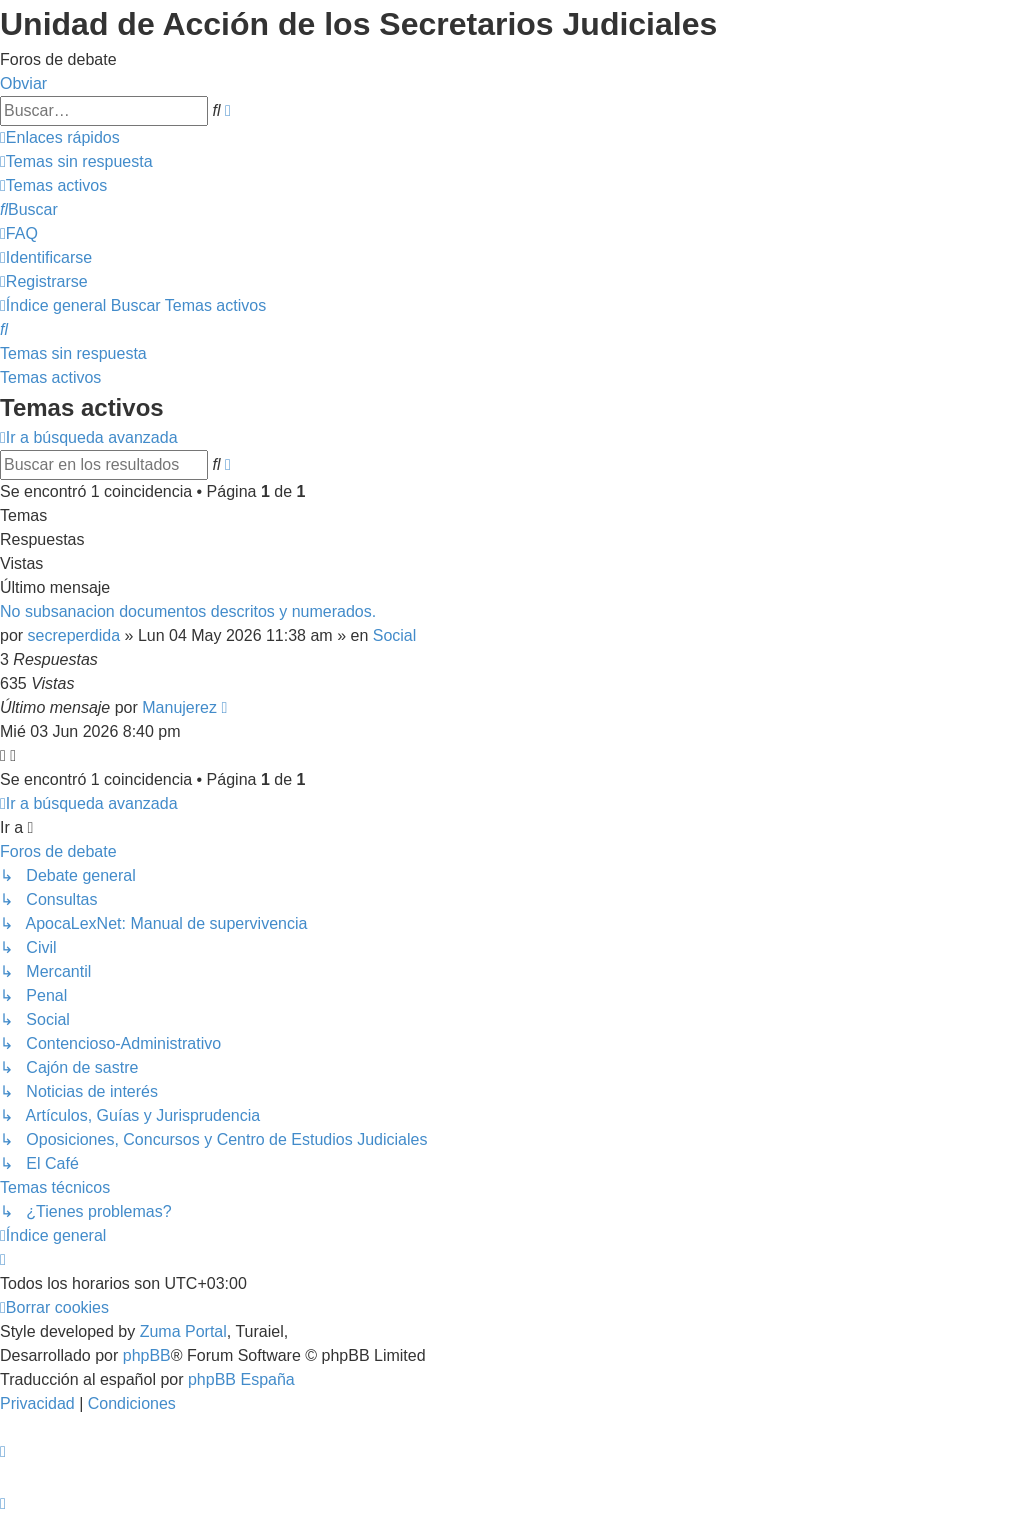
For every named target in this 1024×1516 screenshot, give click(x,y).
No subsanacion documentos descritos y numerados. (188, 611)
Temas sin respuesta (73, 353)
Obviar (23, 83)
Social (395, 635)
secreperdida (74, 635)
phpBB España (241, 1379)
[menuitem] (76, 161)
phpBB (147, 1355)
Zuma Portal (183, 1331)
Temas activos (50, 377)
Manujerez (179, 707)
